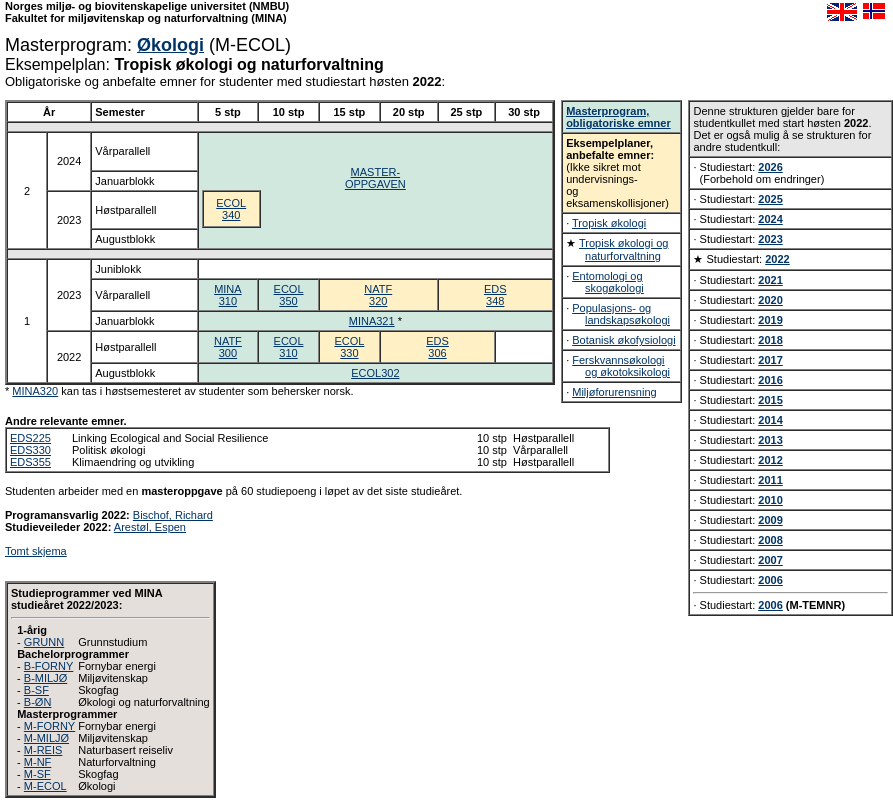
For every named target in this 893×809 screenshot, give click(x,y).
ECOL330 (349, 347)
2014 (770, 420)
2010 (770, 500)
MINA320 (35, 391)
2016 (770, 380)
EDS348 (495, 295)
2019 (770, 320)
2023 (770, 239)
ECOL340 (231, 209)
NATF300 (228, 347)
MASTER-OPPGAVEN (375, 178)
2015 (770, 400)
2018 (770, 340)
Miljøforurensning (614, 392)
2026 (770, 167)
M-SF (37, 774)
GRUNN (44, 642)
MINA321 (372, 321)
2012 (770, 460)
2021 (770, 280)
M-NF (38, 762)
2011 (770, 480)
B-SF (36, 690)
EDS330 (30, 450)
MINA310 (228, 295)
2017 (770, 360)
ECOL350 (289, 295)
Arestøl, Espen (150, 527)
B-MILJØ (45, 678)
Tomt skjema (36, 551)
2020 (770, 300)
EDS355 (30, 462)
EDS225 (30, 438)
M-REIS (43, 750)
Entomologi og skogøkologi (607, 282)
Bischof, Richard (173, 515)
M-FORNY (49, 726)
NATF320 (378, 295)
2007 (770, 560)
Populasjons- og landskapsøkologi (621, 314)
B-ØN (38, 702)
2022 (777, 259)
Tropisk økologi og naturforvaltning (623, 249)
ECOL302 (375, 373)
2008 (770, 540)
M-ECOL (45, 786)
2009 (770, 520)
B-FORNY (49, 666)
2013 (770, 440)
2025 (770, 199)
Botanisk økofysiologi (623, 340)
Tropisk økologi (609, 223)
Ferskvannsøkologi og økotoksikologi (621, 366)
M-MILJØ (46, 738)
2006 (770, 580)
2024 (770, 219)
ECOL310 (289, 347)
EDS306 (437, 347)
